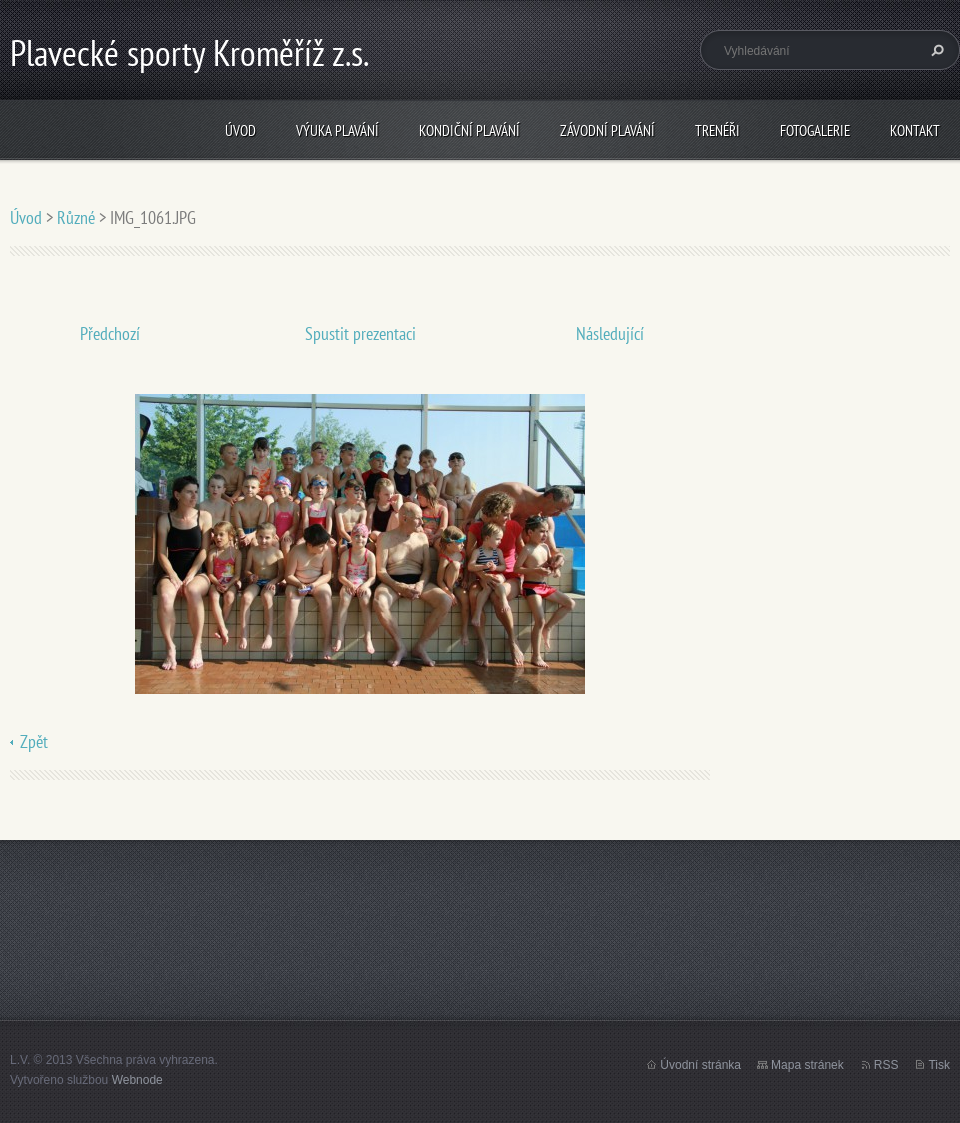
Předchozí (110, 333)
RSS (886, 1065)
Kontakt (915, 130)
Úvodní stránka (700, 1065)
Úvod (240, 130)
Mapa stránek (807, 1065)
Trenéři (717, 130)
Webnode (137, 1080)
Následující (610, 333)
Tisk (939, 1065)
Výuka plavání (337, 130)
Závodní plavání (607, 130)
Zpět (34, 741)
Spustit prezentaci (360, 333)
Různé (76, 217)
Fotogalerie (815, 130)
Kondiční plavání (469, 130)
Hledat (935, 50)
